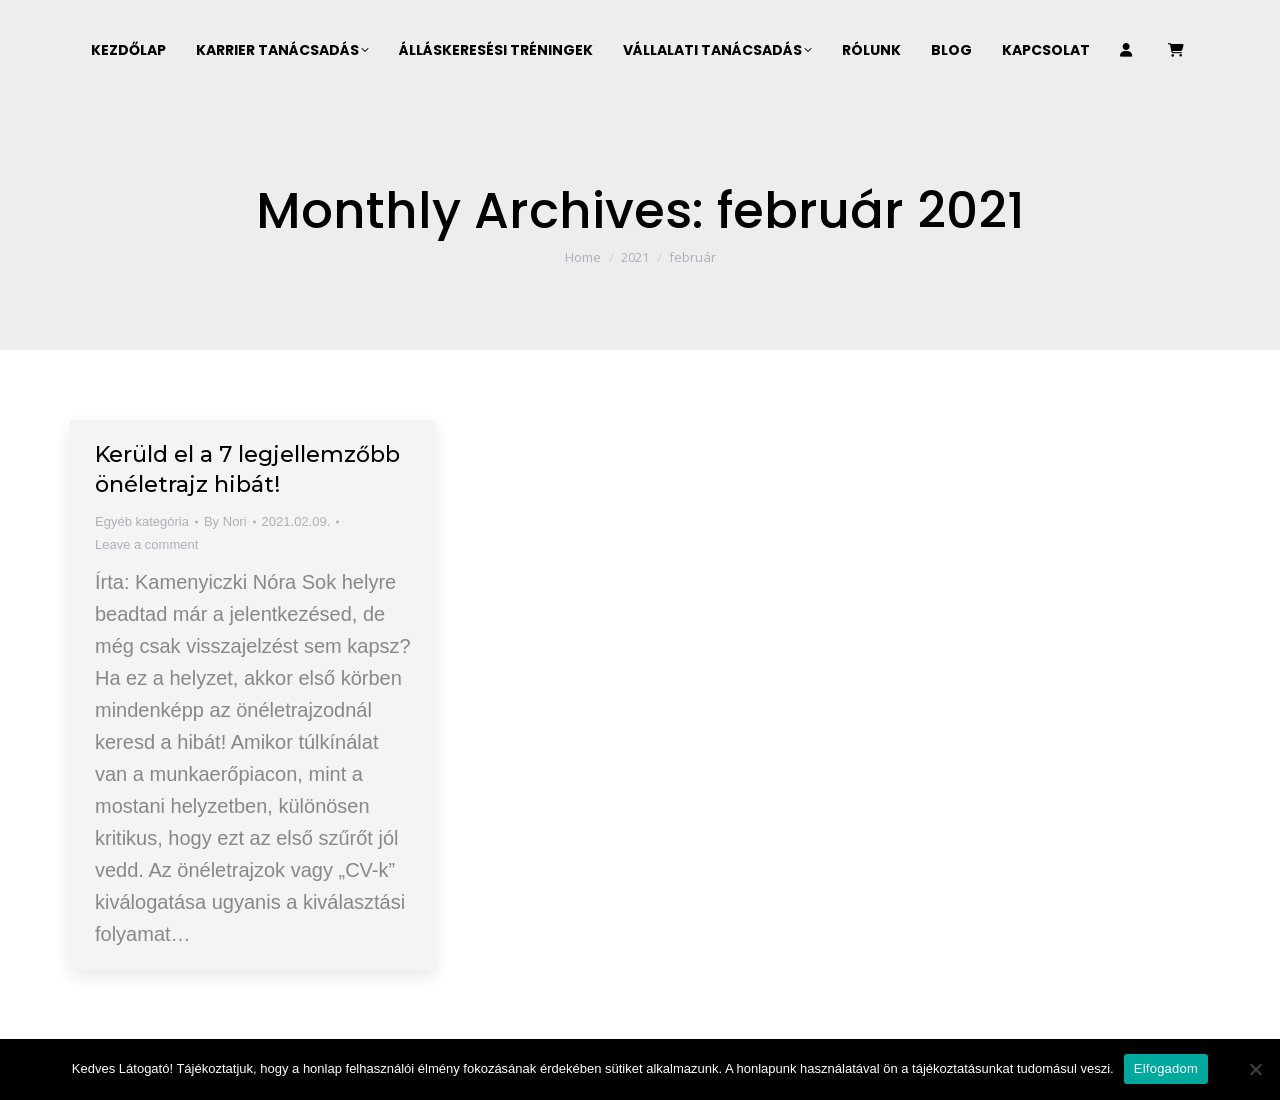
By (225, 521)
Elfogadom (1166, 1068)
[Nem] (1255, 1069)
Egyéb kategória (142, 521)
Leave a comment (146, 544)
